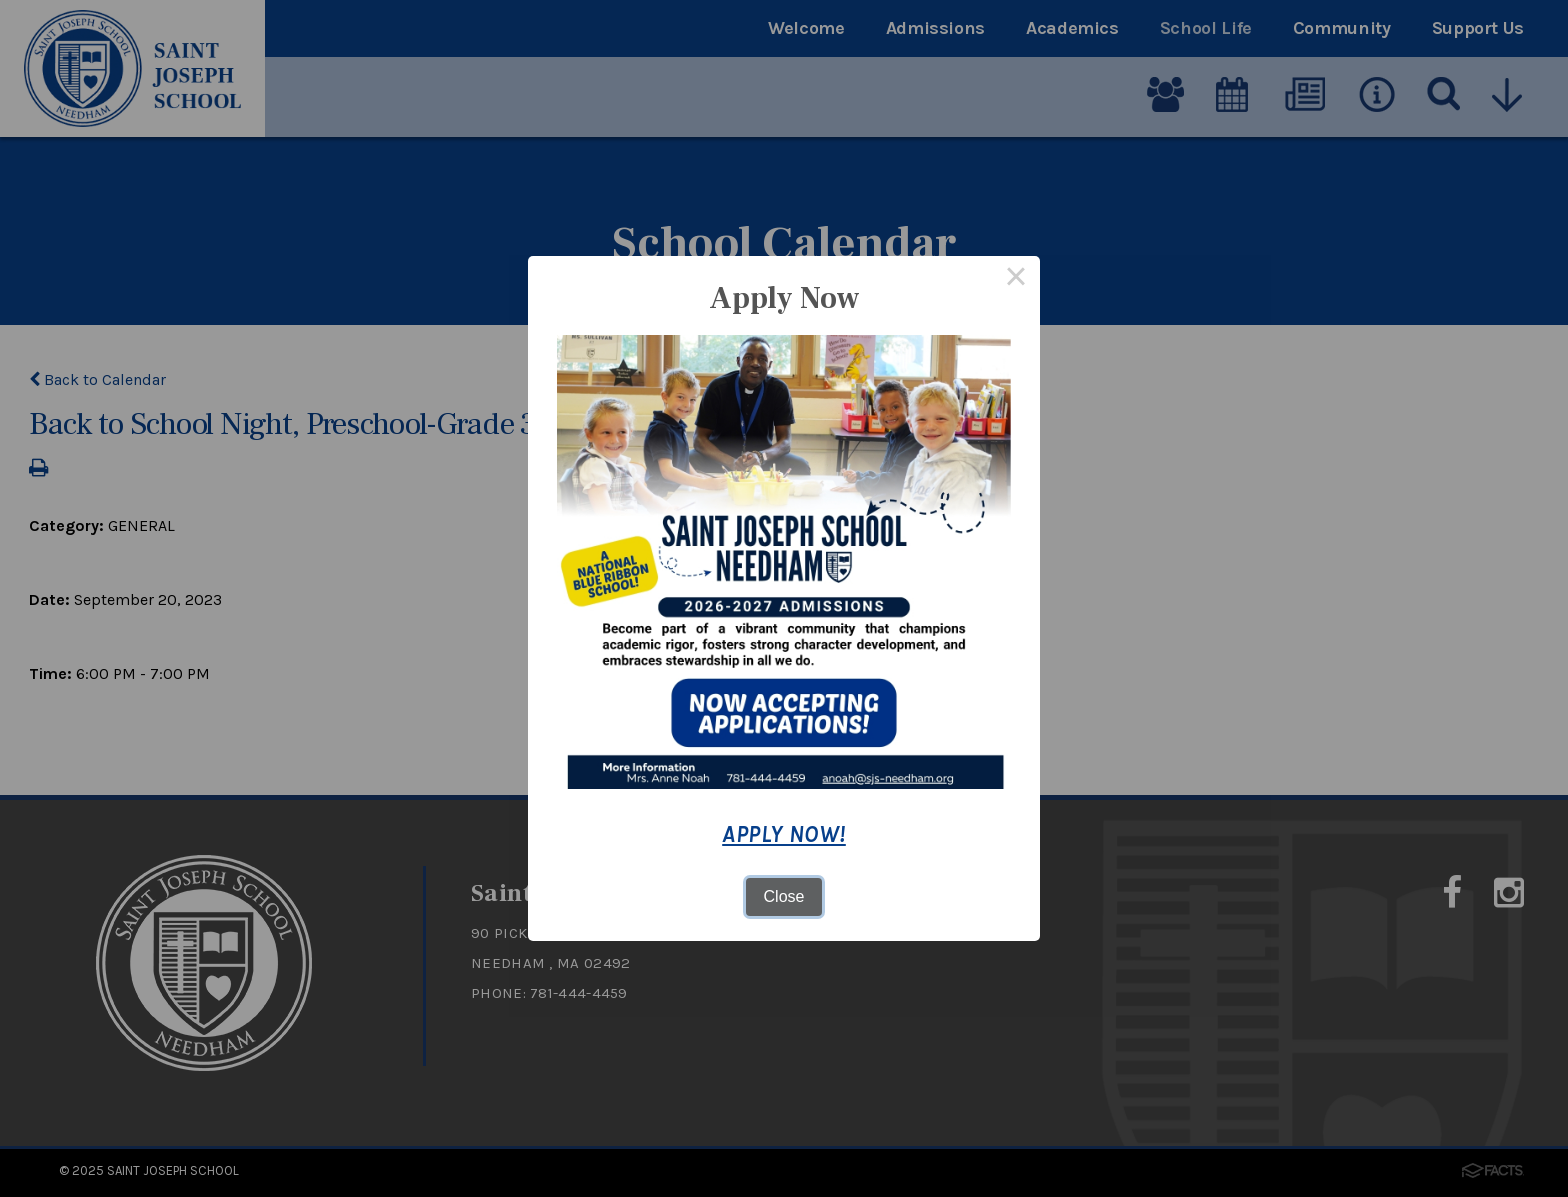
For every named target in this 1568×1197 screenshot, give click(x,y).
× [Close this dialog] (1016, 280)
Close (784, 896)
